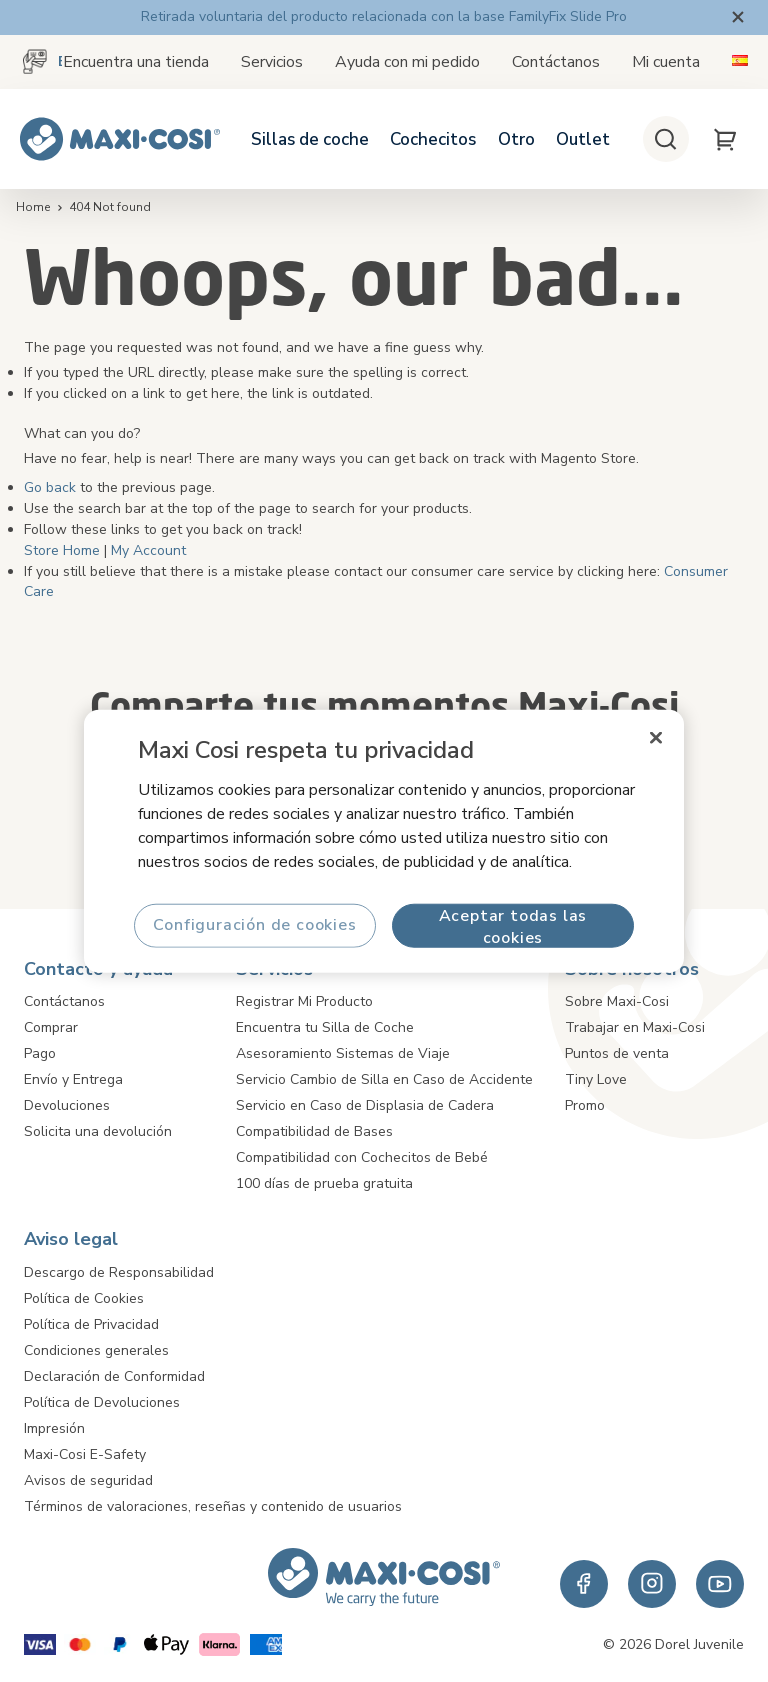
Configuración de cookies (254, 925)
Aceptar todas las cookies (513, 925)
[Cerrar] (656, 738)
